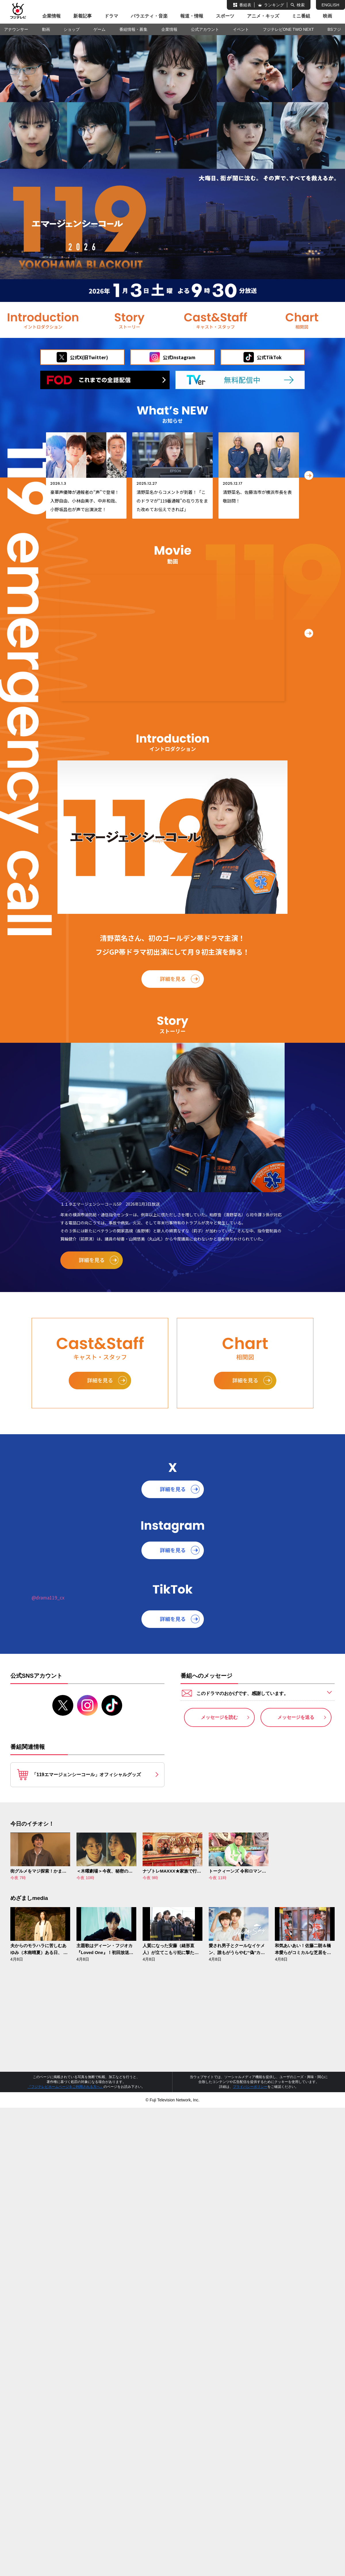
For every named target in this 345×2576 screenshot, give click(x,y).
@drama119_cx (48, 1597)
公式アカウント (205, 29)
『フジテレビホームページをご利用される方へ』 (65, 2087)
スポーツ (225, 16)
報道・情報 (191, 16)
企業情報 (51, 16)
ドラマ (111, 16)
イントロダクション (43, 320)
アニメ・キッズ (263, 16)
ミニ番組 (301, 16)
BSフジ (334, 29)
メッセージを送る (295, 1717)
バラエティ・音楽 (149, 16)
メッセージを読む (219, 1717)
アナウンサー (16, 29)
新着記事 (82, 16)
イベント (241, 29)
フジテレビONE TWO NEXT (288, 29)
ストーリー (129, 320)
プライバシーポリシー (250, 2087)
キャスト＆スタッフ (215, 320)
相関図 (302, 320)
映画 (327, 16)
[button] (308, 475)
